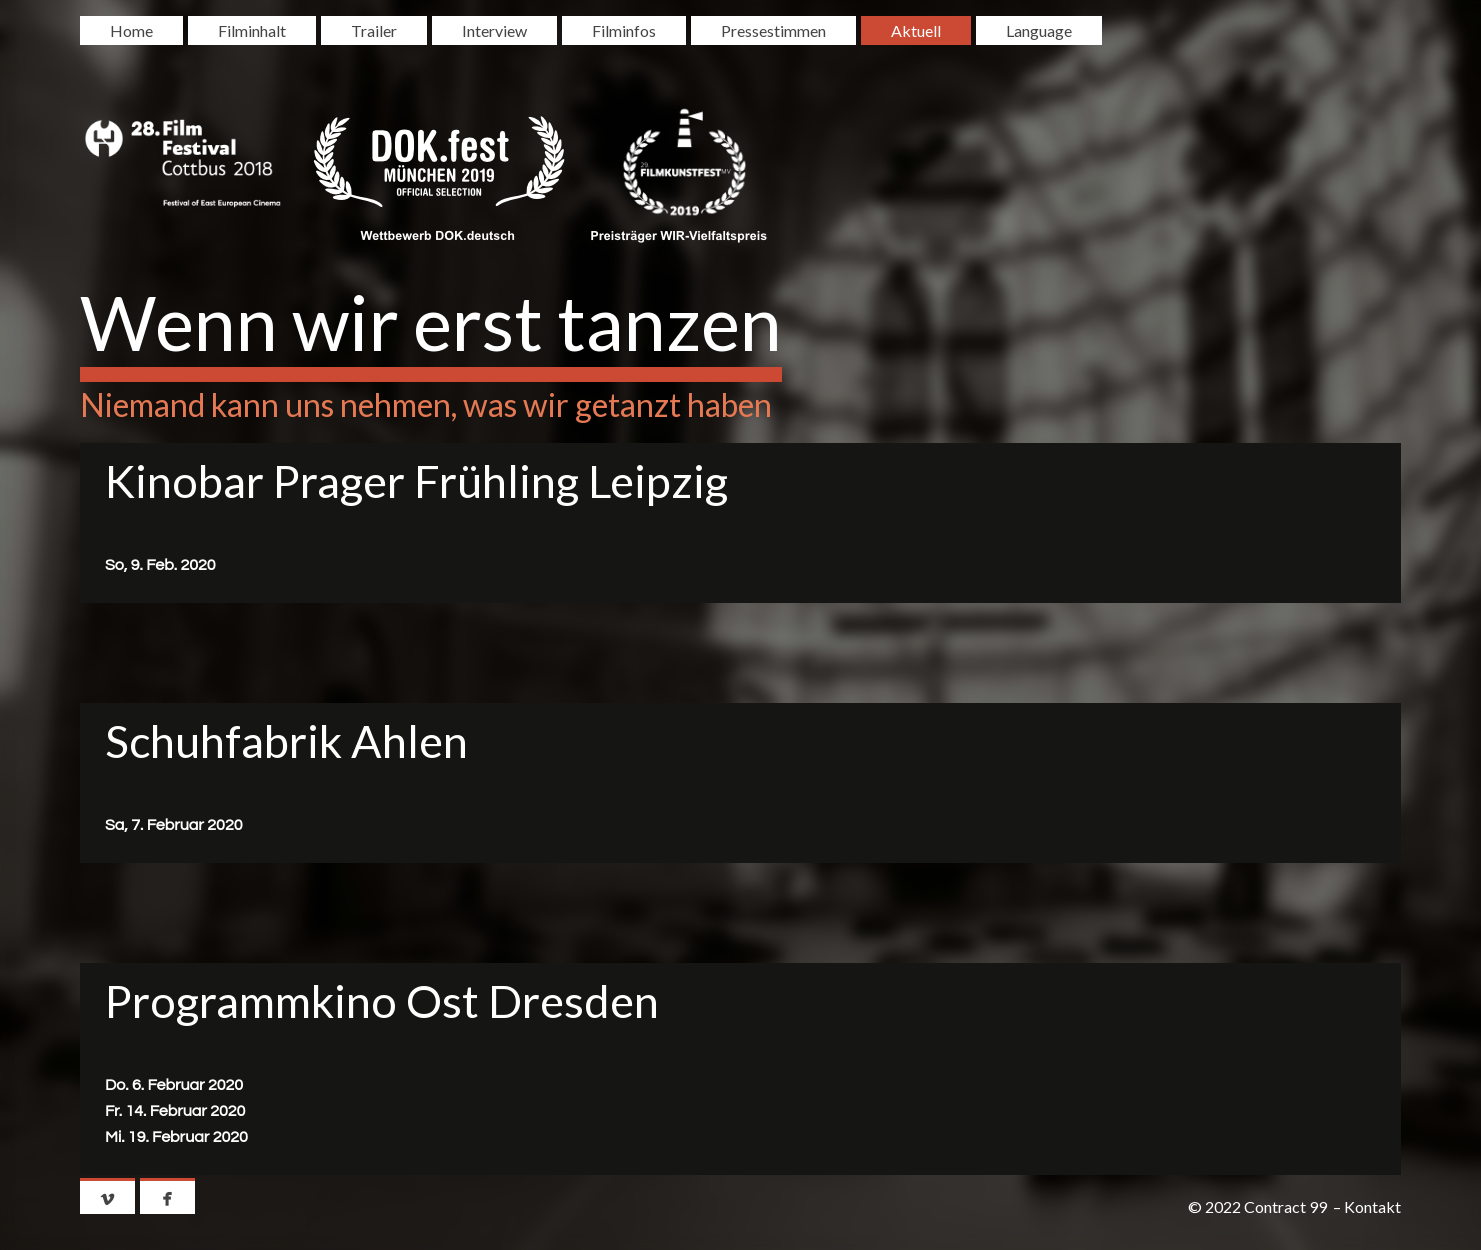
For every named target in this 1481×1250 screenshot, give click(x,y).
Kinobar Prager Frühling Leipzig (416, 481)
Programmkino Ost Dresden (382, 1001)
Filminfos (624, 30)
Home (131, 30)
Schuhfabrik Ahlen (286, 741)
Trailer (374, 30)
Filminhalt (252, 30)
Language (1039, 30)
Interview (494, 30)
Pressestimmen (773, 30)
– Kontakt (1367, 1206)
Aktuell (916, 30)
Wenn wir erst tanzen (431, 322)
